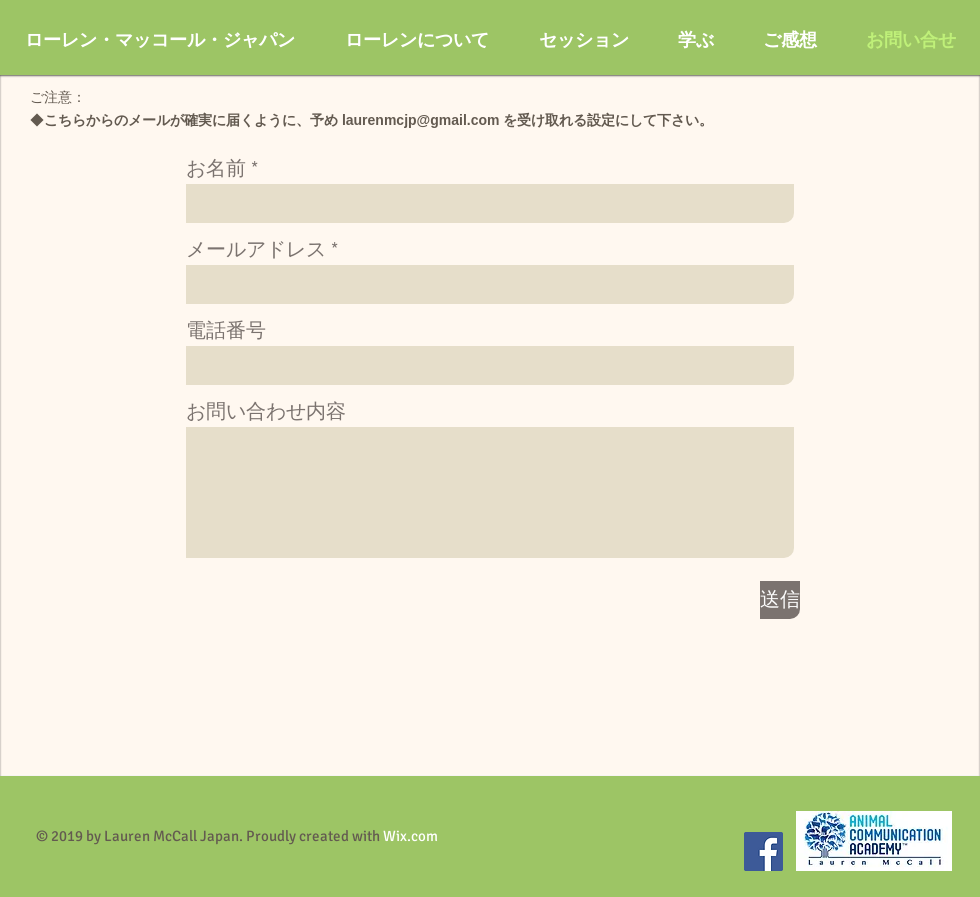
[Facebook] (763, 851)
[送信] (780, 600)
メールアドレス (256, 250)
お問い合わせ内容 (266, 412)
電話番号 (226, 331)
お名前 (216, 169)
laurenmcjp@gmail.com (421, 120)
